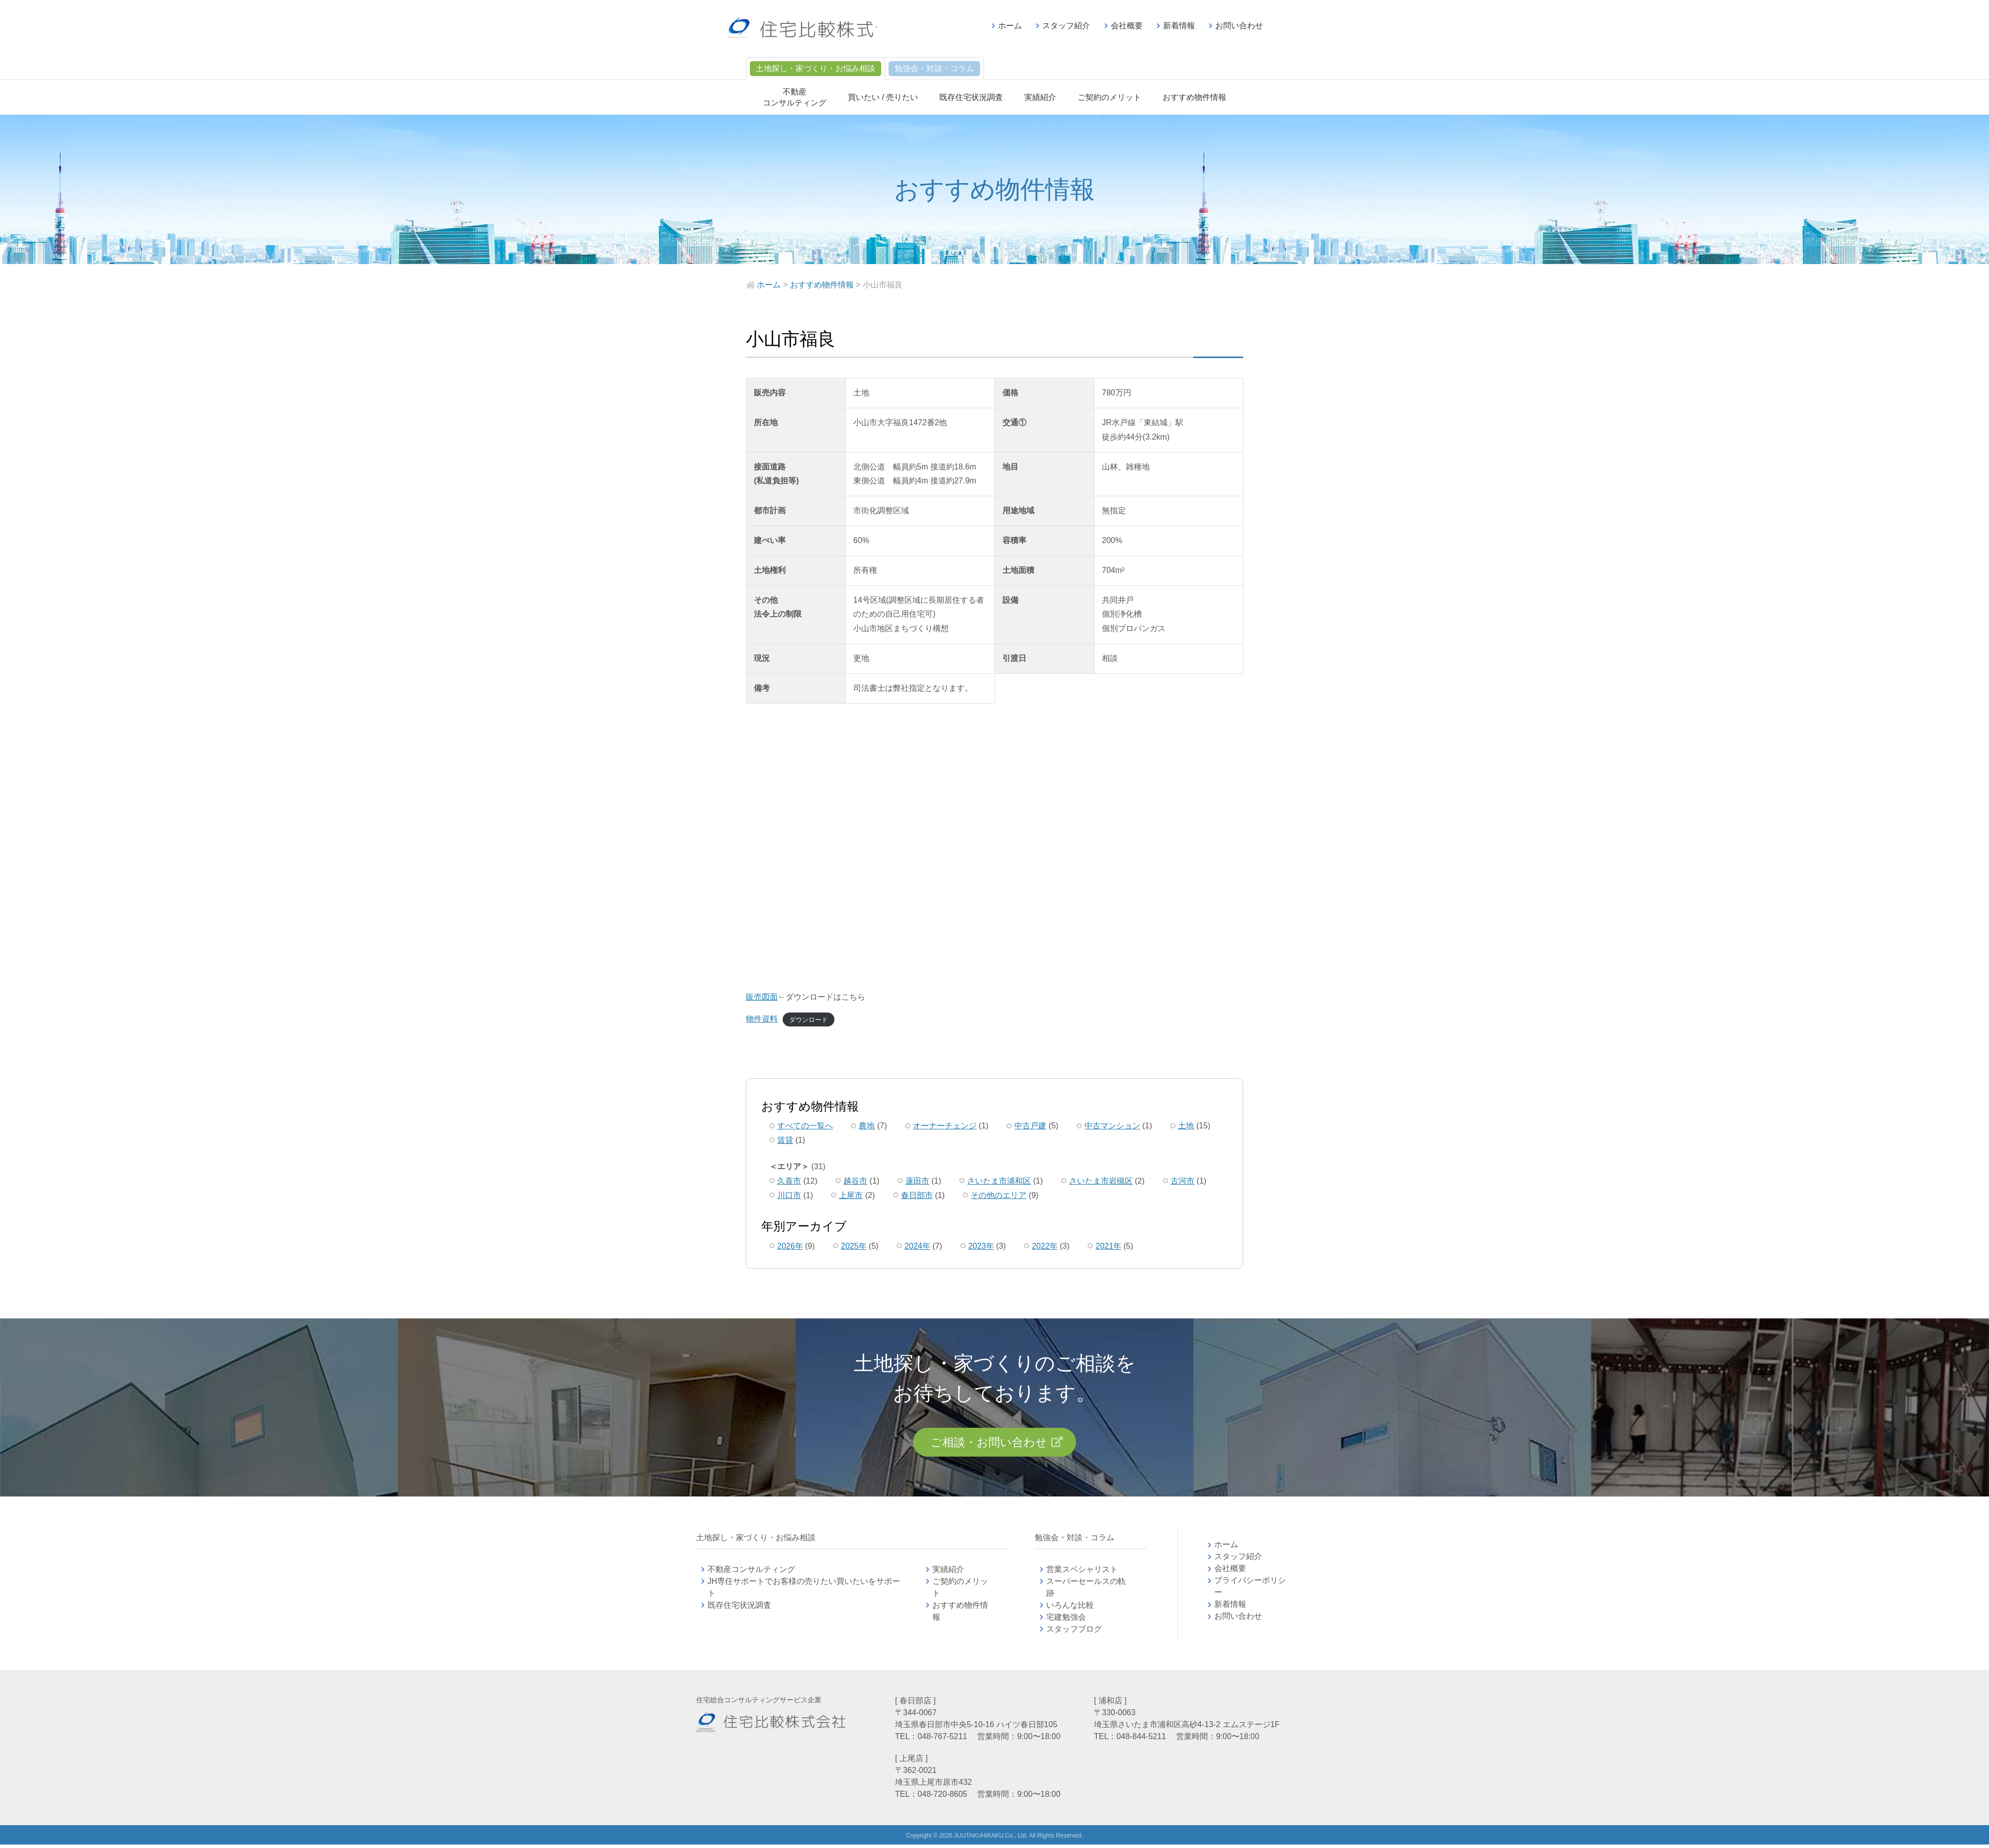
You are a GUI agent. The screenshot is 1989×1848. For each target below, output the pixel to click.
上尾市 (851, 1195)
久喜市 (789, 1181)
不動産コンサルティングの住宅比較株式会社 (818, 29)
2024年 (917, 1246)
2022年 (1045, 1246)
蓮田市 (917, 1181)
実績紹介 (1040, 97)
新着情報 (1179, 25)
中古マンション (1112, 1125)
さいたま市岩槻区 (1101, 1181)
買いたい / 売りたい (883, 97)
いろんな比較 (1070, 1608)
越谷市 (855, 1181)
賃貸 (785, 1140)
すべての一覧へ (805, 1125)
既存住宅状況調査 (971, 97)
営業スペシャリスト (1082, 1573)
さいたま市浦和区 (999, 1181)
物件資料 (762, 1019)
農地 (867, 1125)
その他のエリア (998, 1195)
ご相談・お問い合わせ (988, 1443)
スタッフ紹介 (1066, 25)
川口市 (789, 1195)
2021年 (1108, 1246)
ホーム (1010, 25)
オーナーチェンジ (945, 1125)
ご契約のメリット (1109, 97)
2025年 (854, 1246)
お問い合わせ (1239, 25)
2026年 (790, 1246)
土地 (1186, 1125)
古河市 (1182, 1181)
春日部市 (917, 1195)
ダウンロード (808, 1019)
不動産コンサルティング (751, 1573)
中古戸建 (1030, 1125)
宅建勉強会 (1078, 1620)
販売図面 (762, 997)
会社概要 (1127, 25)
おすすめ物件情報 (1194, 97)
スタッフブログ (1074, 1632)
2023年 (981, 1246)
